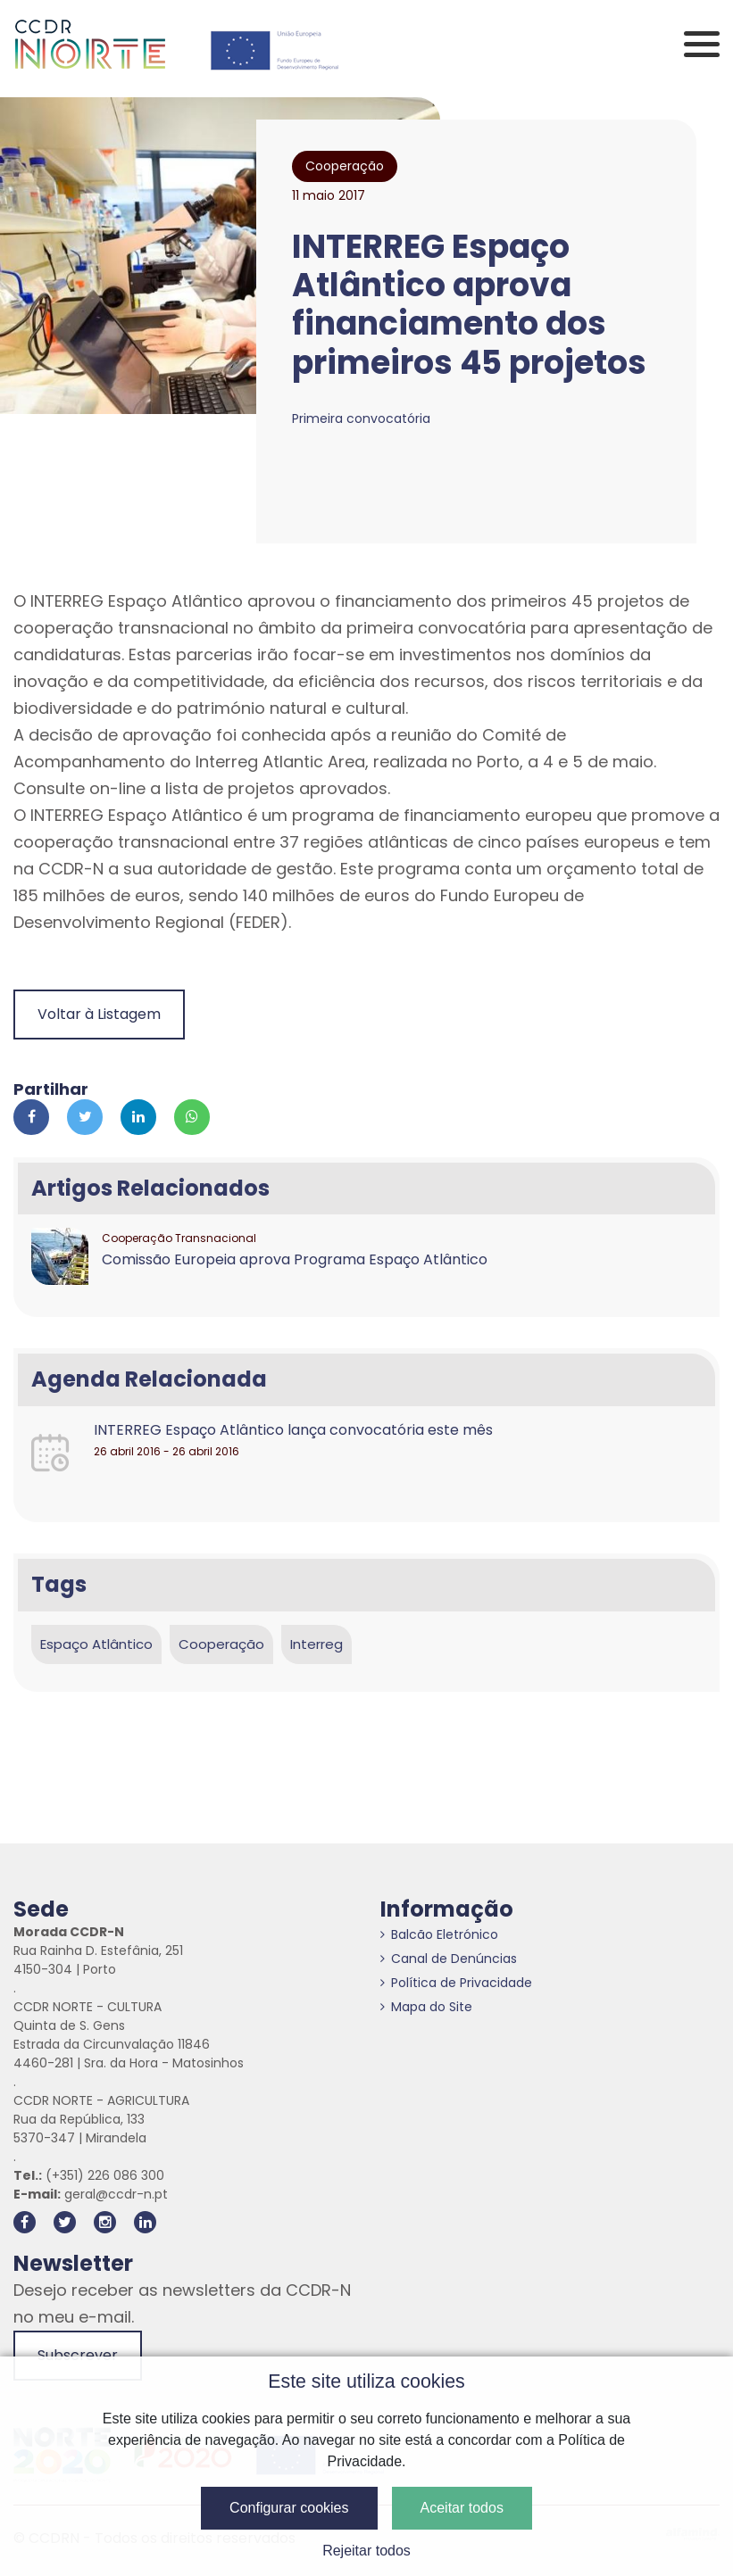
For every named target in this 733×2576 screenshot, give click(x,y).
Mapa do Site (426, 2007)
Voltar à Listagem (99, 1014)
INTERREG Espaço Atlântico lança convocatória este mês (293, 1430)
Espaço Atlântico (96, 1644)
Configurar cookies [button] (288, 2507)
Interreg (316, 1644)
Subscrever (77, 2355)
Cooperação (221, 1644)
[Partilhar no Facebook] (31, 1117)
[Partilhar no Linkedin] (138, 1117)
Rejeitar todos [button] (366, 2550)
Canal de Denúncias (448, 1958)
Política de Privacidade (456, 1983)
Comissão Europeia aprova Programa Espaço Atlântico (294, 1259)
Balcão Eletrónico (439, 1934)
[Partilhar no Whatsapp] (192, 1117)
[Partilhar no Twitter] (85, 1117)
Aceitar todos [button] (462, 2507)
